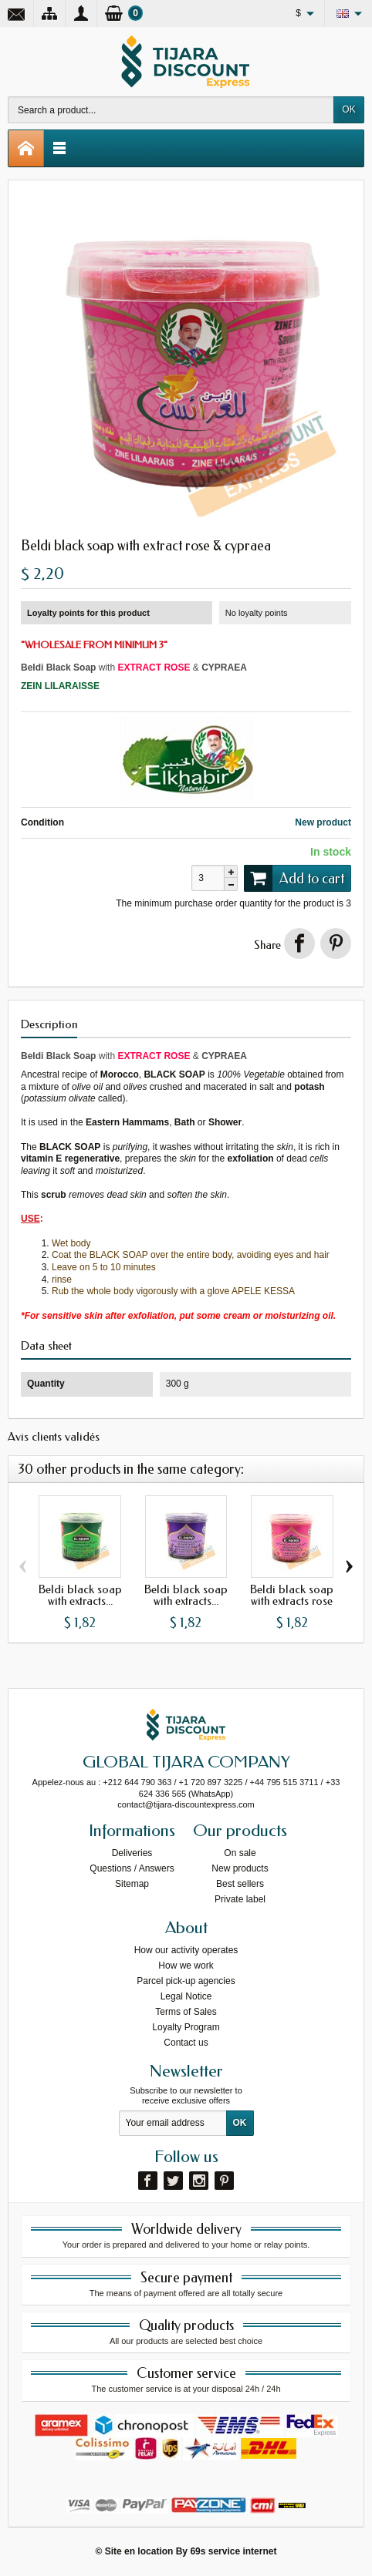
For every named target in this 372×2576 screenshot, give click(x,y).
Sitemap (132, 1883)
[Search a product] (171, 109)
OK (348, 109)
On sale (239, 1853)
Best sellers (240, 1883)
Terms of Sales (185, 2011)
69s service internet (233, 2551)
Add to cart (294, 878)
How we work (185, 1965)
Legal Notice (186, 1996)
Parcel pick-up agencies (186, 1981)
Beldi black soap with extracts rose (291, 1595)
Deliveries (132, 1853)
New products (239, 1868)
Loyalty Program (185, 2027)
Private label (240, 1899)
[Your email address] (173, 2123)
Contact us (186, 2042)
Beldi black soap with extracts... (80, 1595)
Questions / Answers (132, 1868)
